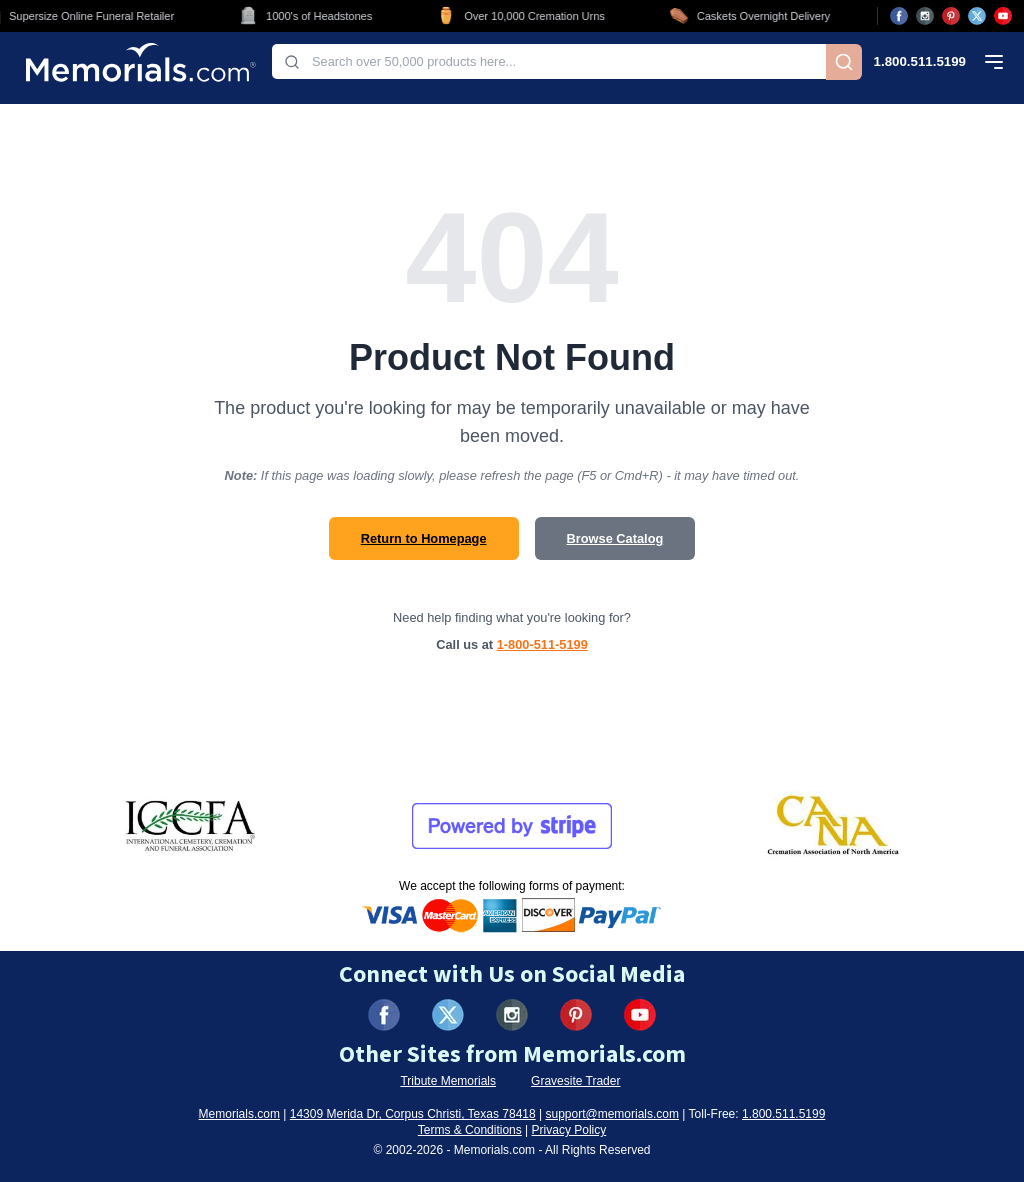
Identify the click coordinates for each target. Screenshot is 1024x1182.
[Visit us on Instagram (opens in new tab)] (925, 16)
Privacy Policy (569, 1130)
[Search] (844, 62)
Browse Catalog (615, 538)
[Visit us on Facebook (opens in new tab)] (899, 16)
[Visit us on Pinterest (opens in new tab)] (951, 16)
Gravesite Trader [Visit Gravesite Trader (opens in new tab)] (575, 1081)
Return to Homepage (424, 538)
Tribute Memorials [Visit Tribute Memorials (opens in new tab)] (448, 1081)
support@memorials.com (612, 1114)
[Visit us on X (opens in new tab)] (977, 16)
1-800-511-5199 (542, 644)
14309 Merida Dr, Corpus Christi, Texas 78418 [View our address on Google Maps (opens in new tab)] (413, 1114)
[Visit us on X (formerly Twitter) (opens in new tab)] (448, 1015)
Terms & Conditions (470, 1130)
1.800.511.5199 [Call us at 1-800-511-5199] (920, 61)
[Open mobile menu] (994, 62)
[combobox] (549, 61)
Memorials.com (239, 1114)
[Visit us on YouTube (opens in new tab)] (1003, 16)
